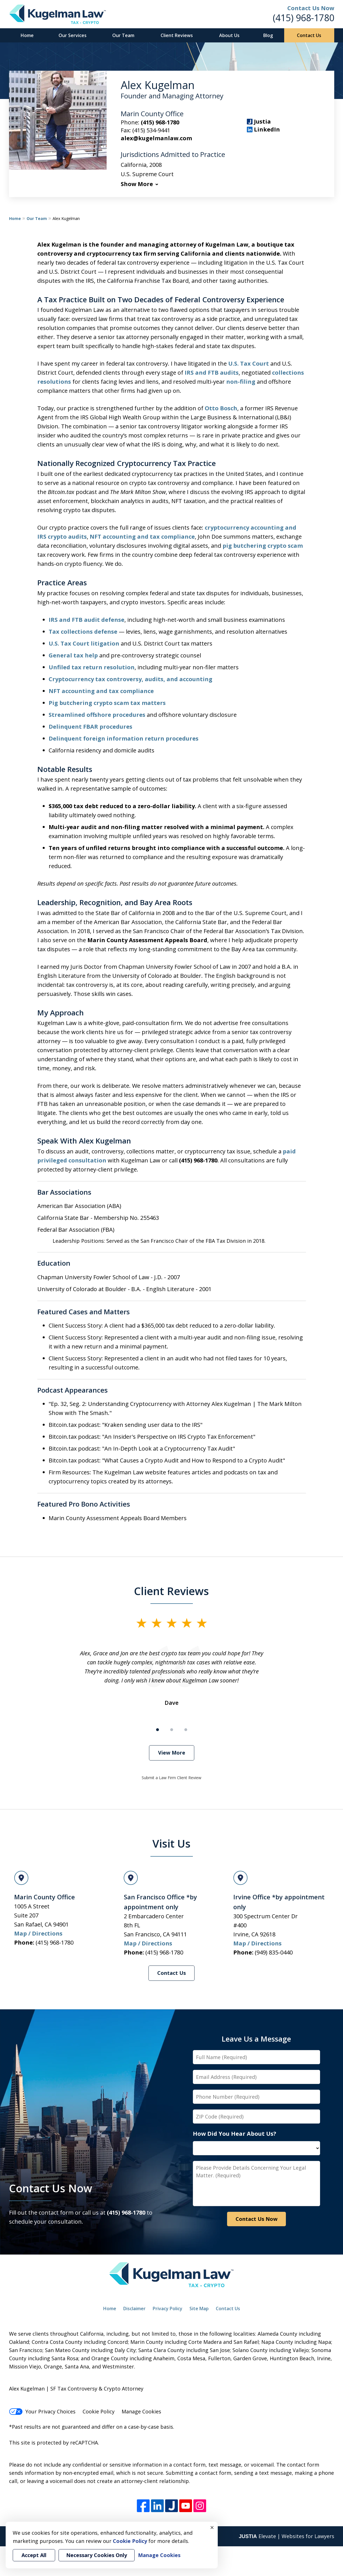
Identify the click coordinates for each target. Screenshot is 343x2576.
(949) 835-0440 (274, 1952)
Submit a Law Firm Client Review (171, 1777)
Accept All (33, 2555)
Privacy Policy (167, 2308)
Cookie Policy (99, 2411)
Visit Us (171, 1843)
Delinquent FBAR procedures (90, 726)
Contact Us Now (50, 2188)
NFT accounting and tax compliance (142, 536)
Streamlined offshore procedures (97, 715)
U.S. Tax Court (248, 363)
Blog (268, 35)
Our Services (73, 35)
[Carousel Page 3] (186, 1730)
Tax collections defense (83, 631)
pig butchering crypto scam (263, 545)
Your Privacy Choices (42, 2411)
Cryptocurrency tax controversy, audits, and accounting (130, 679)
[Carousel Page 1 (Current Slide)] (157, 1730)
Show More (137, 184)
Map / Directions (38, 1933)
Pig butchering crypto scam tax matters (107, 703)
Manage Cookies (141, 2411)
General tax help (73, 655)
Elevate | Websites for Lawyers (286, 2536)
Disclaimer (134, 2308)
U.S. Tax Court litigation (84, 643)
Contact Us (309, 35)
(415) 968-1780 (303, 18)
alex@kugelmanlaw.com (156, 138)
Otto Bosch (221, 408)
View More (171, 1752)
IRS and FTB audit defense (86, 619)
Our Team (123, 35)
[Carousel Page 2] (172, 1730)
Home (27, 35)
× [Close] (212, 2527)
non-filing (240, 381)
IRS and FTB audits (212, 372)
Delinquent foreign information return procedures (124, 738)
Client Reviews (177, 35)
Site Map (199, 2308)
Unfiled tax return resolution (92, 667)
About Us (229, 35)
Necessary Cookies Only (96, 2555)
